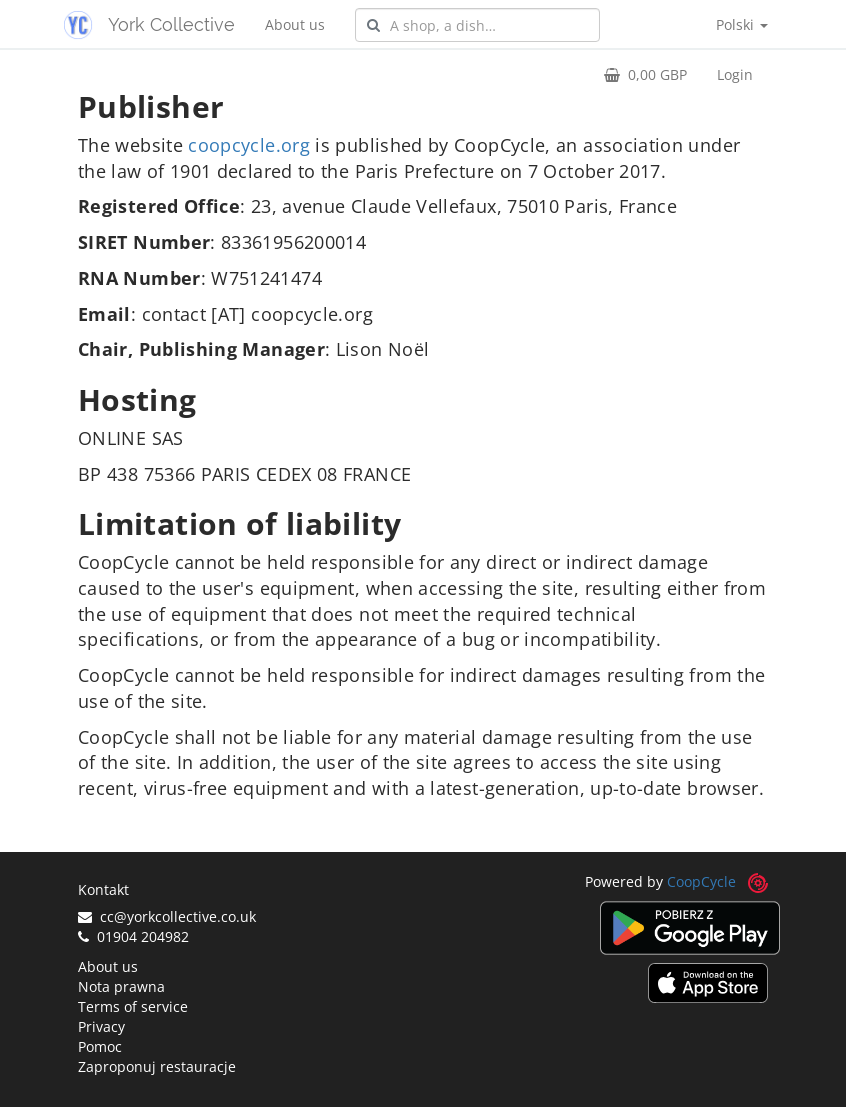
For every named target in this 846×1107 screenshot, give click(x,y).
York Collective (171, 24)
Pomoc (100, 1046)
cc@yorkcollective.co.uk (167, 916)
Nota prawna (121, 986)
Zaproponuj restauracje (157, 1066)
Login (735, 74)
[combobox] (477, 25)
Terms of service (133, 1006)
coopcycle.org (249, 145)
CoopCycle (701, 881)
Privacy (101, 1026)
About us (295, 24)
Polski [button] (742, 24)
